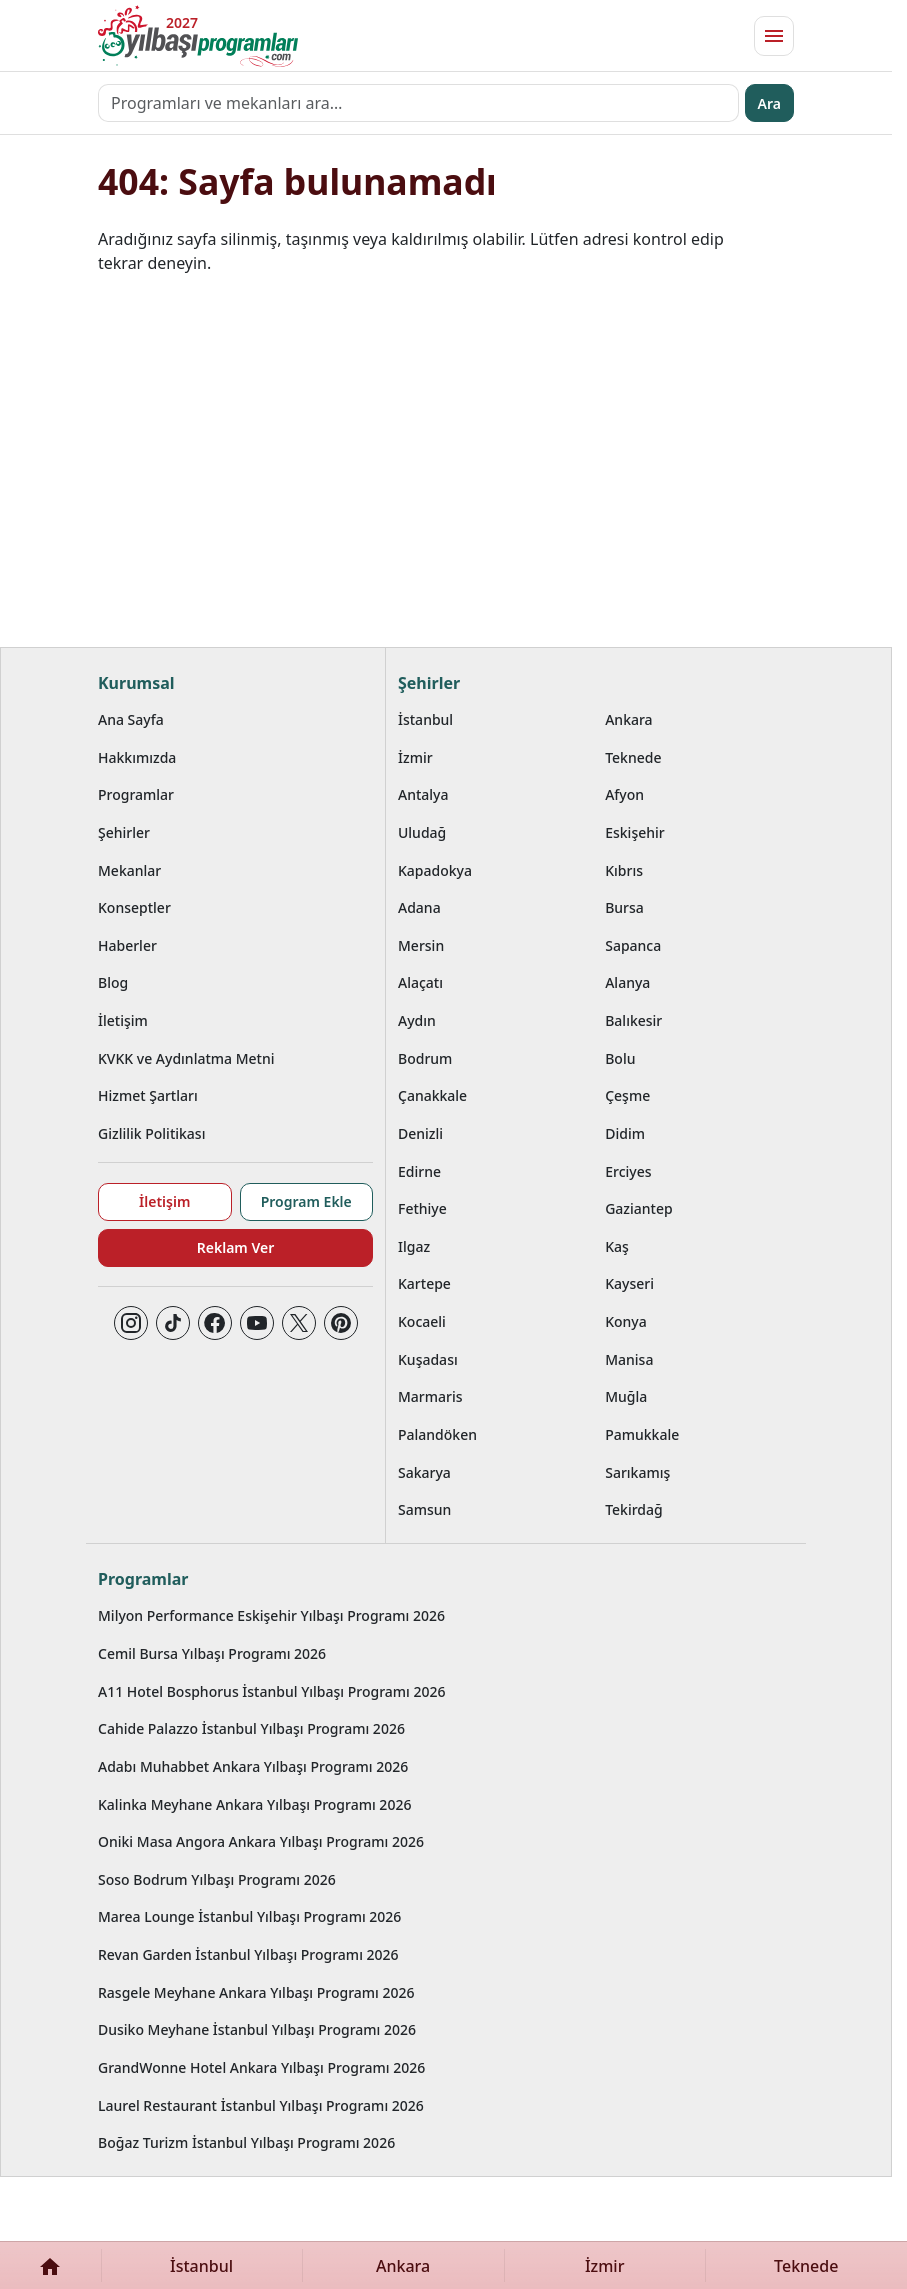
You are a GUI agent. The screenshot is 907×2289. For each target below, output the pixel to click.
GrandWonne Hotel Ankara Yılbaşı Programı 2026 (261, 2067)
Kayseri (629, 1283)
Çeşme (627, 1095)
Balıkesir (633, 1020)
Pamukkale (642, 1434)
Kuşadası (428, 1359)
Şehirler (124, 832)
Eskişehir (635, 832)
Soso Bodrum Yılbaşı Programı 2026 (217, 1879)
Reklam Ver (235, 1247)
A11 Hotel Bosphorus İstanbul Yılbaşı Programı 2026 (272, 1691)
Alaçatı (420, 982)
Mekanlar (129, 870)
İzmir (415, 757)
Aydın (417, 1020)
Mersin (421, 945)
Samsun (424, 1509)
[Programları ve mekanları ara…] (418, 103)
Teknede (633, 757)
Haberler (127, 945)
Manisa (629, 1359)
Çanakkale (432, 1095)
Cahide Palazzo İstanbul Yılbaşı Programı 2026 (251, 1728)
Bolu (620, 1058)
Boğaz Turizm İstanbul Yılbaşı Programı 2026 (246, 2142)
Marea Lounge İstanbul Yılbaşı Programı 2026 (249, 1916)
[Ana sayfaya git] (198, 36)
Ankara (628, 719)
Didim (625, 1133)
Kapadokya (435, 870)
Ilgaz (414, 1246)
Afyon (624, 794)
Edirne (419, 1171)
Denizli (420, 1133)
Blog (113, 982)
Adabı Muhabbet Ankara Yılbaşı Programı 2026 (253, 1766)
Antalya (423, 794)
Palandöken (437, 1434)
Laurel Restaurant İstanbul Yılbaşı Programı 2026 (261, 2105)
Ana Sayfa (131, 719)
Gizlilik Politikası (151, 1133)
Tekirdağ (634, 1509)
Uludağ (422, 832)
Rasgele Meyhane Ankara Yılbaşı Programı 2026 (256, 1992)
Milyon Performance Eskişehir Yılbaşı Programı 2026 (271, 1615)
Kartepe (424, 1283)
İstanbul (425, 719)
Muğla (626, 1396)
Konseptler (134, 907)
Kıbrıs (624, 870)
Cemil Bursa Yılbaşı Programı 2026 (212, 1653)
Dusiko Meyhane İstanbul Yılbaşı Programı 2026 (257, 2029)
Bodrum (425, 1058)
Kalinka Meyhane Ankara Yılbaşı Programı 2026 (254, 1804)
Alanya (627, 982)
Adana (419, 907)
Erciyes (628, 1171)
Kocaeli (422, 1321)
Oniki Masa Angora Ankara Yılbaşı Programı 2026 (261, 1841)
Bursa (624, 907)
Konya (626, 1321)
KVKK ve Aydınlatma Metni (186, 1058)
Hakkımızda (137, 757)
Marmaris (430, 1396)
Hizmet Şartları (148, 1095)
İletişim (123, 1020)
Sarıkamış (637, 1472)
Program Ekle (306, 1201)
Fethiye (422, 1208)
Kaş (617, 1246)
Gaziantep (639, 1208)
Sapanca (633, 945)
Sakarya (424, 1472)
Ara (769, 103)
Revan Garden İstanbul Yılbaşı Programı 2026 (248, 1954)
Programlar (136, 794)
